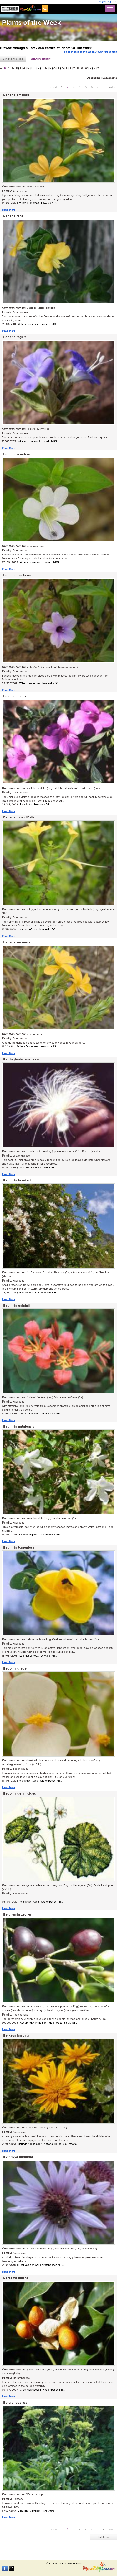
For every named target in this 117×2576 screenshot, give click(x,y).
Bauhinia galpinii (16, 1305)
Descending (109, 78)
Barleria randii (14, 216)
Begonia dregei (15, 1668)
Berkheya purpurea (18, 2157)
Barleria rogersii (15, 337)
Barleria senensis (16, 942)
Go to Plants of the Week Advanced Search (90, 51)
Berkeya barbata (16, 2036)
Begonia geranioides (19, 1794)
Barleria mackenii (17, 575)
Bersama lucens (15, 2278)
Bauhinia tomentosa (19, 1547)
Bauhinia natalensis (18, 1426)
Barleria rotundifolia (19, 817)
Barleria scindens (17, 454)
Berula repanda (15, 2403)
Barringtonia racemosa (21, 1059)
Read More (8, 209)
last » (112, 87)
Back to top (103, 2537)
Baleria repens (14, 696)
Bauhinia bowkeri (17, 1180)
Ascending (93, 78)
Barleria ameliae (16, 95)
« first (53, 87)
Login (102, 1)
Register (111, 1)
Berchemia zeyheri (17, 1915)
